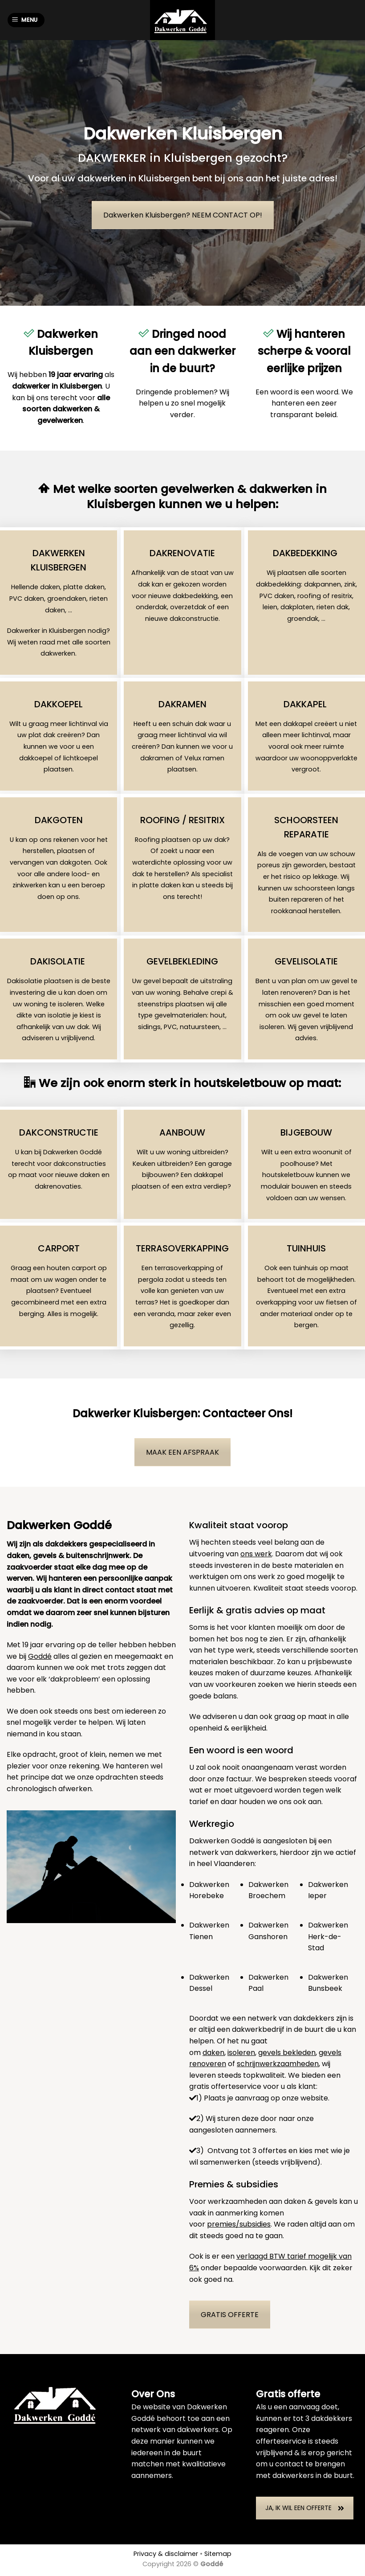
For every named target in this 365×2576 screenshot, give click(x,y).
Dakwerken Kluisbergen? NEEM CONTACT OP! (182, 215)
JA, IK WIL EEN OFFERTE (304, 2507)
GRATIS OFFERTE (230, 2314)
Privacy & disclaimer (166, 2553)
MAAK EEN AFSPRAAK (182, 1452)
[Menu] (26, 20)
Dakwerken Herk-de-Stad (328, 1936)
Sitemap (217, 2553)
